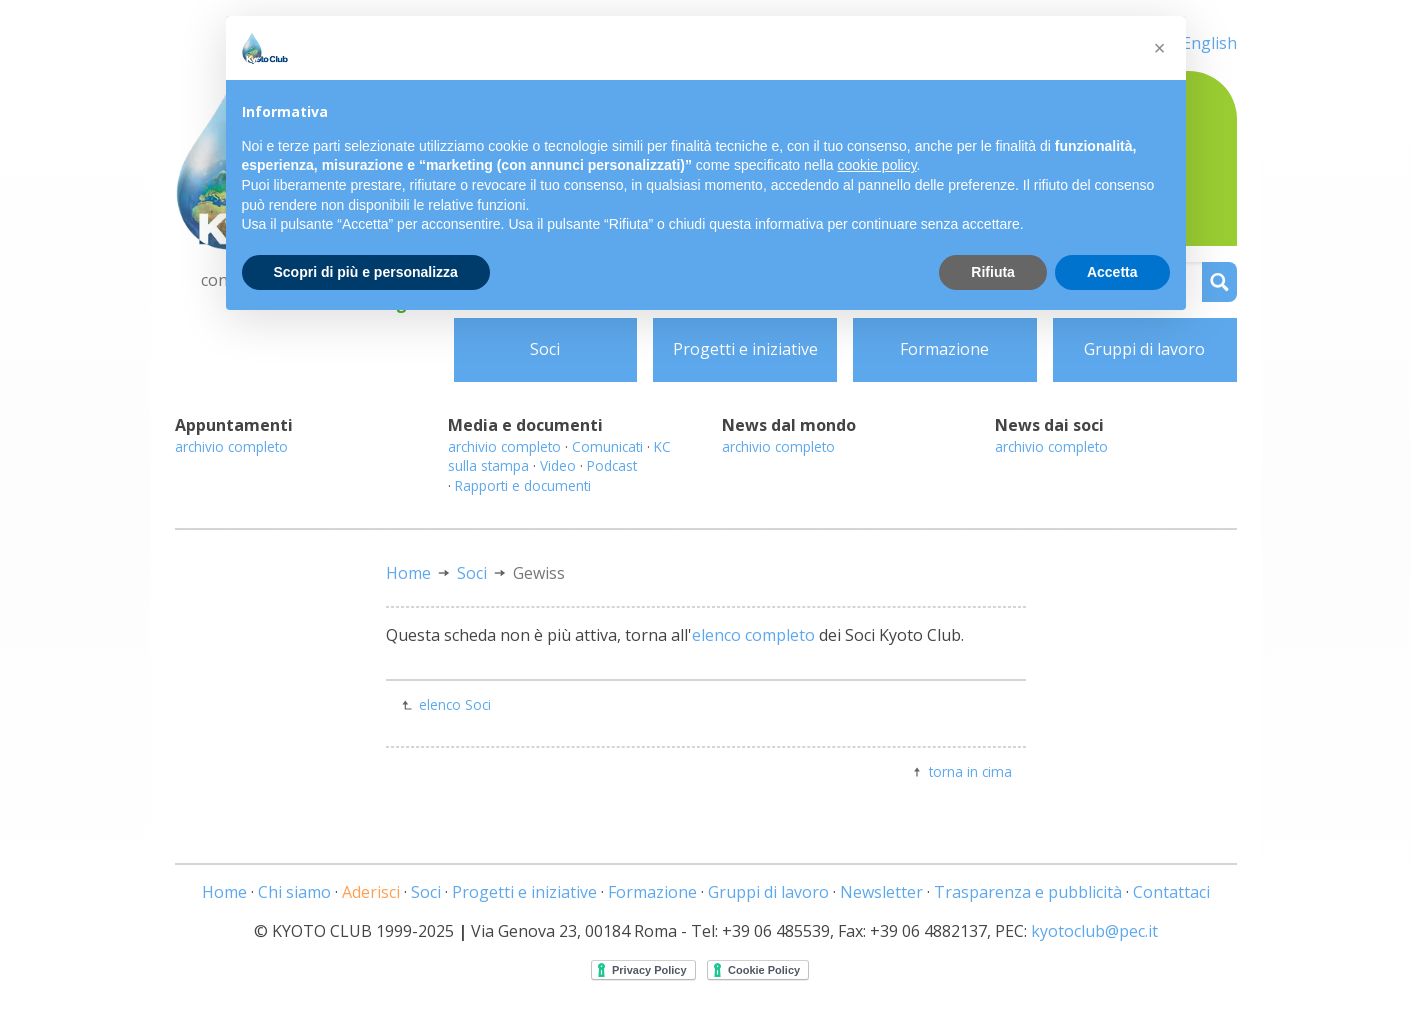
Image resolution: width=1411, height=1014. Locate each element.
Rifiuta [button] (993, 272)
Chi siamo (294, 892)
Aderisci (371, 892)
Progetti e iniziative (745, 349)
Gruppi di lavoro (1144, 349)
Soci (545, 349)
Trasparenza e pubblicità (1028, 892)
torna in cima (970, 771)
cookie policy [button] (876, 165)
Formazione (944, 349)
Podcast (612, 465)
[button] (1160, 48)
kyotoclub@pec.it (1094, 931)
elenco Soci (455, 704)
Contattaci (1171, 892)
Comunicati (607, 446)
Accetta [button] (1112, 272)
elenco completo (753, 635)
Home (408, 573)
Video (558, 465)
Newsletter (881, 892)
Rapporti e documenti (523, 485)
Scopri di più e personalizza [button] (366, 272)
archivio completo (231, 446)
